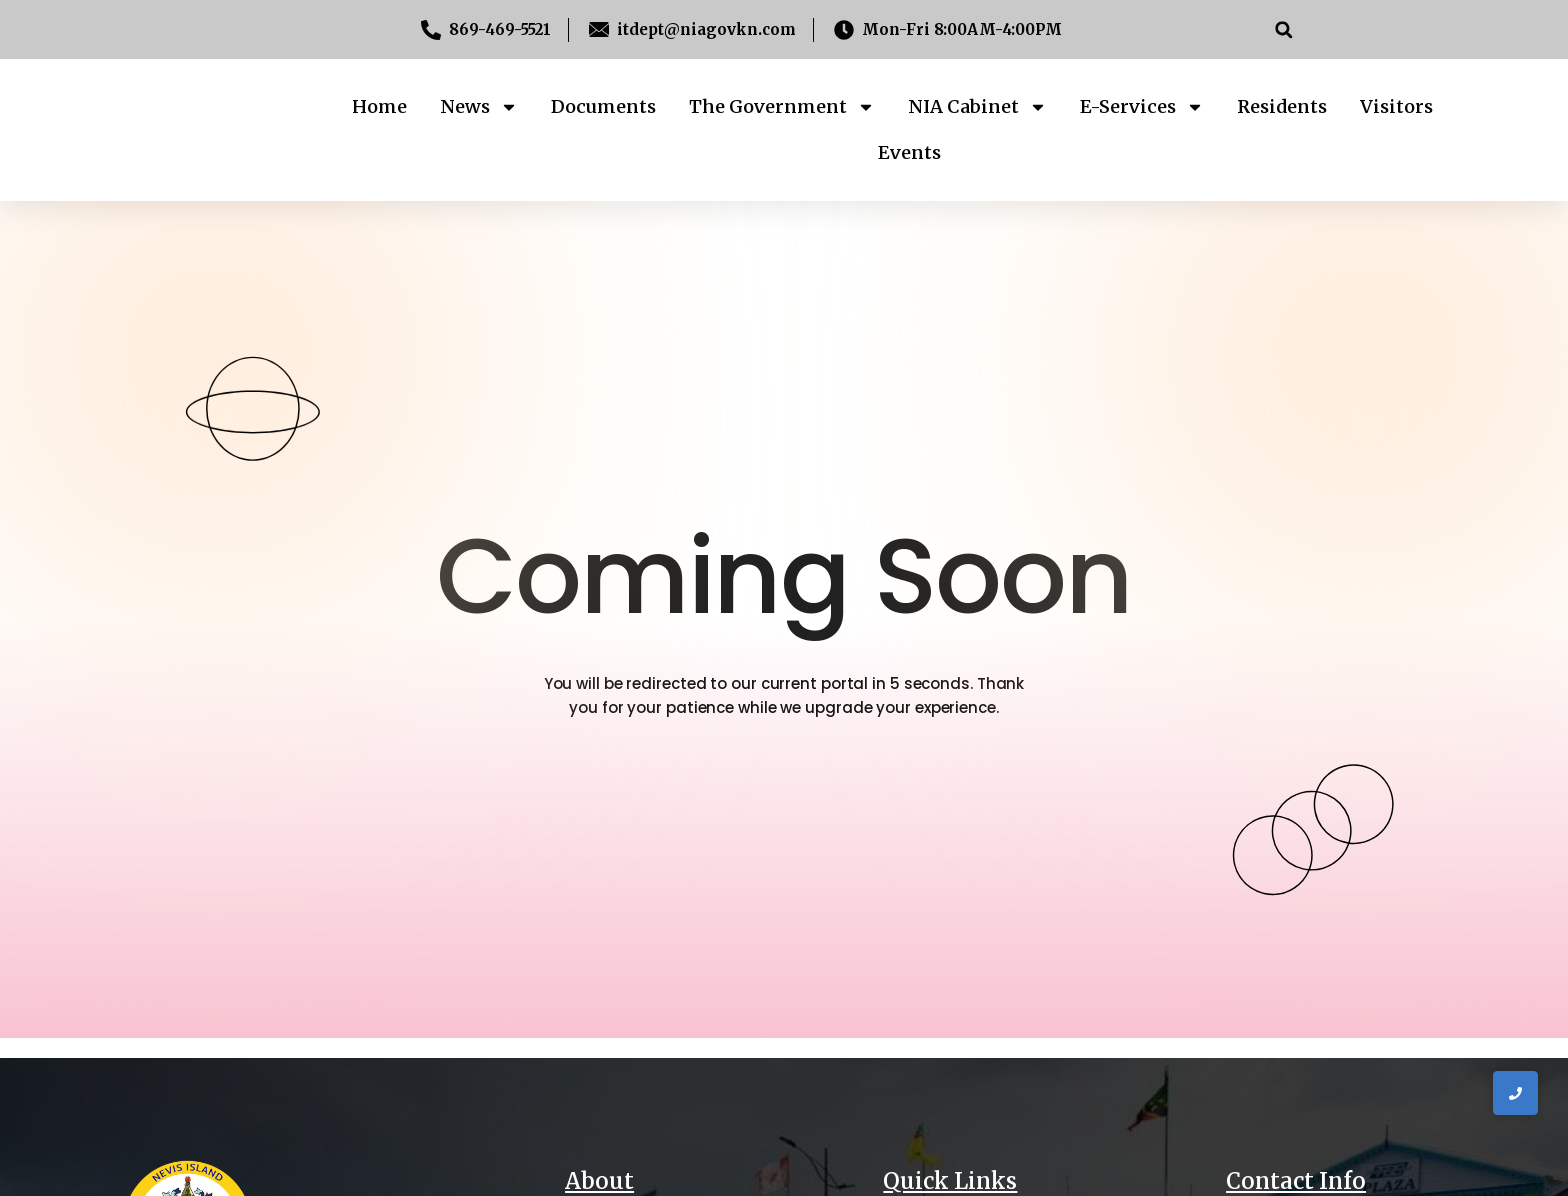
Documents (603, 106)
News (479, 107)
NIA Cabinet (977, 107)
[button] (1283, 29)
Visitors (1396, 106)
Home (379, 106)
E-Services (1142, 107)
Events (909, 152)
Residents (1282, 106)
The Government (782, 107)
